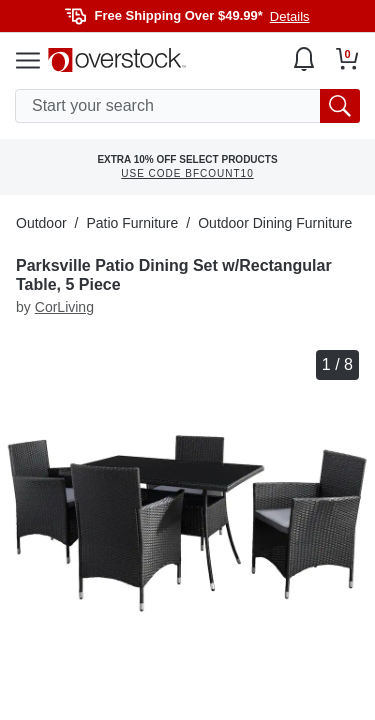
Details (290, 16)
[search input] (187, 106)
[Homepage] (117, 60)
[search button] (340, 106)
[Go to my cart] (347, 59)
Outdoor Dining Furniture (275, 223)
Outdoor (41, 223)
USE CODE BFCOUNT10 (187, 173)
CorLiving (64, 307)
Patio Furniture (132, 223)
